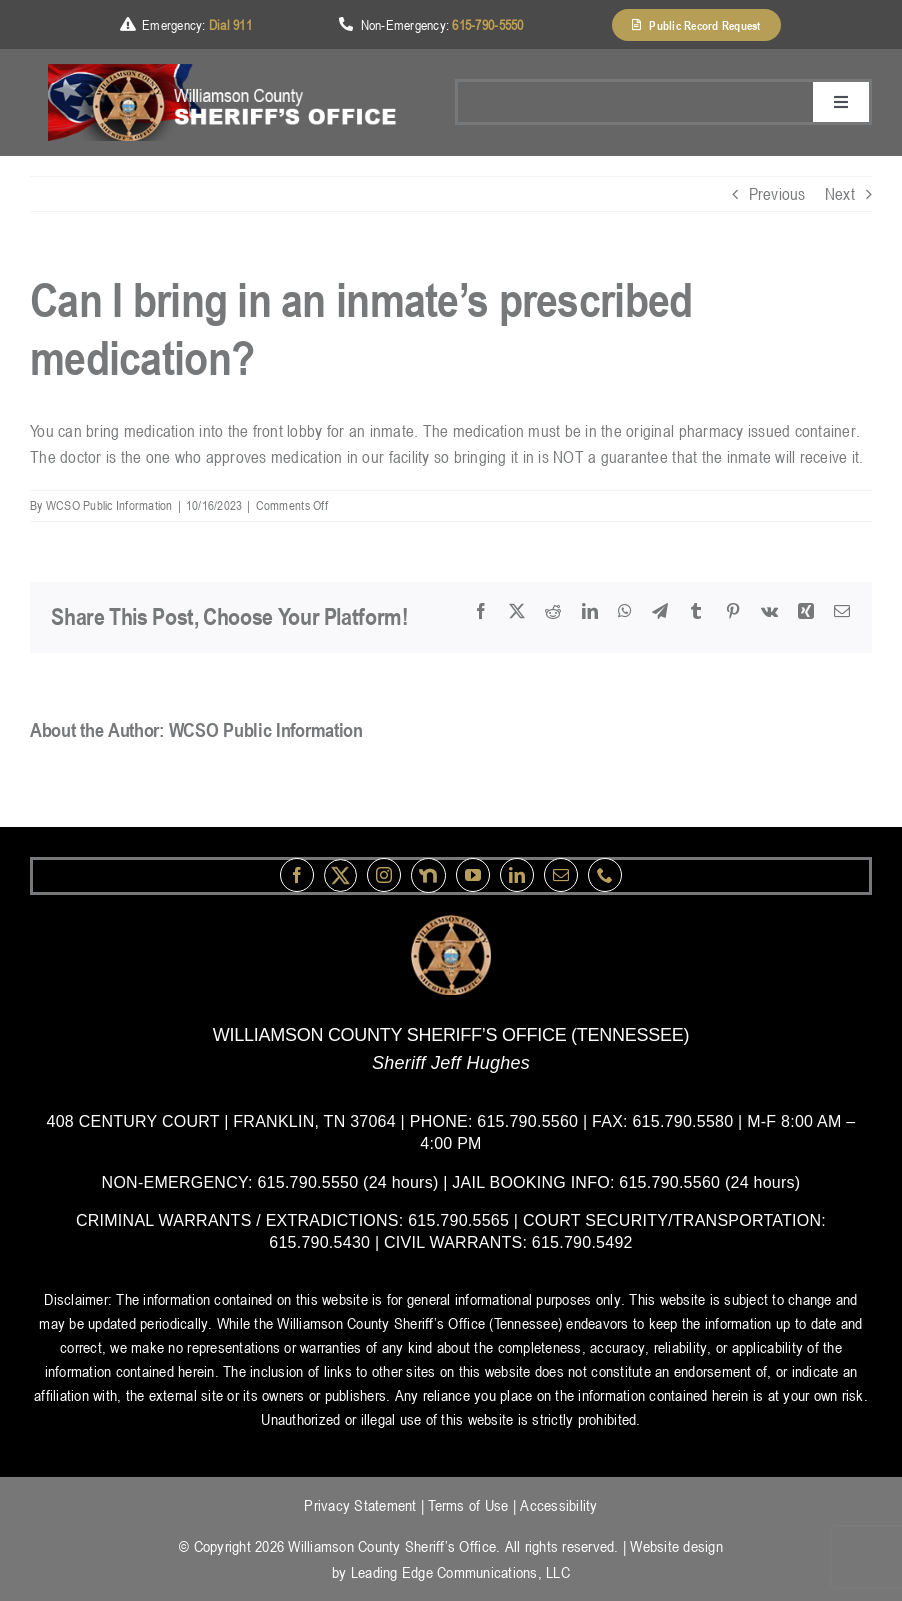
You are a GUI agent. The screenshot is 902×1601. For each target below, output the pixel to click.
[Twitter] (340, 875)
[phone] (605, 875)
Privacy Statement (360, 1505)
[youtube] (473, 875)
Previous (777, 194)
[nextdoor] (428, 875)
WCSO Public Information (109, 505)
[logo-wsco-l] (451, 923)
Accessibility (558, 1505)
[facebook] (297, 875)
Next (840, 194)
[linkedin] (517, 875)
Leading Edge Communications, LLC (460, 1572)
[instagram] (384, 875)
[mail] (561, 875)
